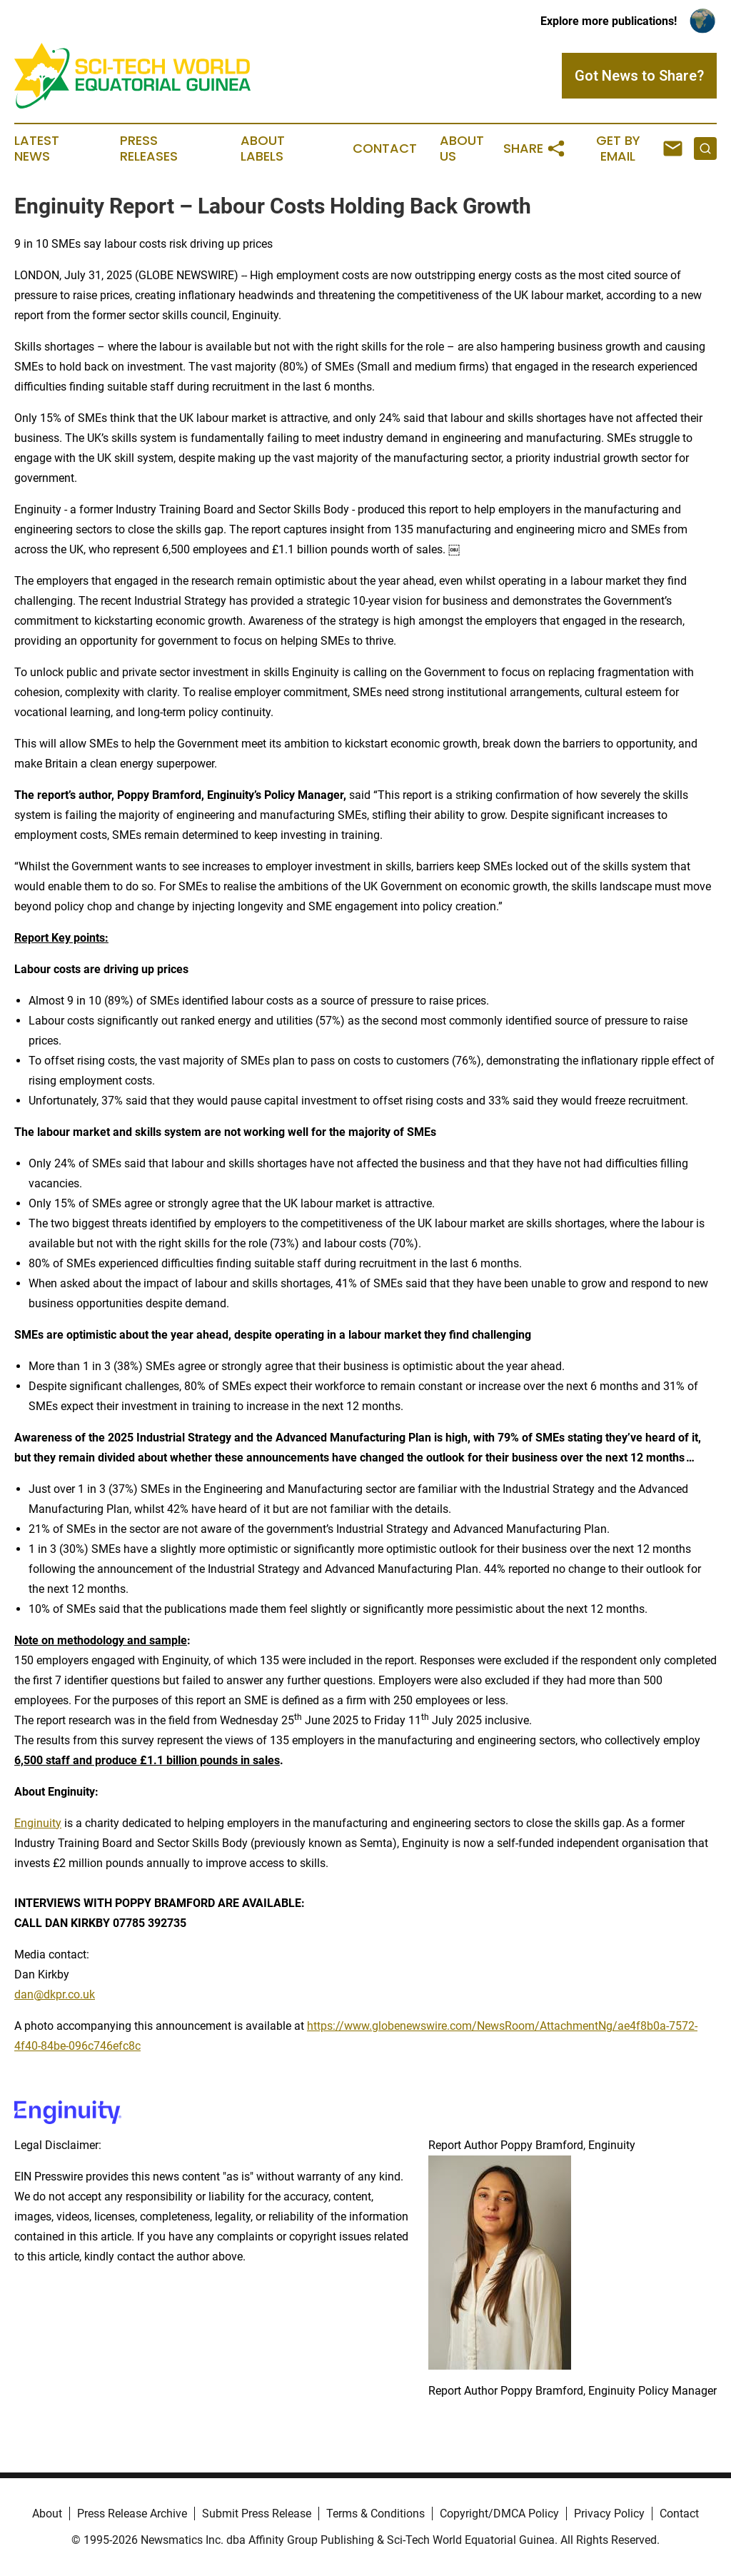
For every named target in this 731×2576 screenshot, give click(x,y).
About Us (462, 148)
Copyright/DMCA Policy (499, 2513)
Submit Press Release (256, 2513)
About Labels (263, 148)
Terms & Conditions (375, 2513)
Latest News (36, 148)
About (47, 2513)
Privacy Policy (609, 2513)
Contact (385, 148)
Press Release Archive (132, 2513)
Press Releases (149, 148)
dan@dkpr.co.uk (54, 1994)
